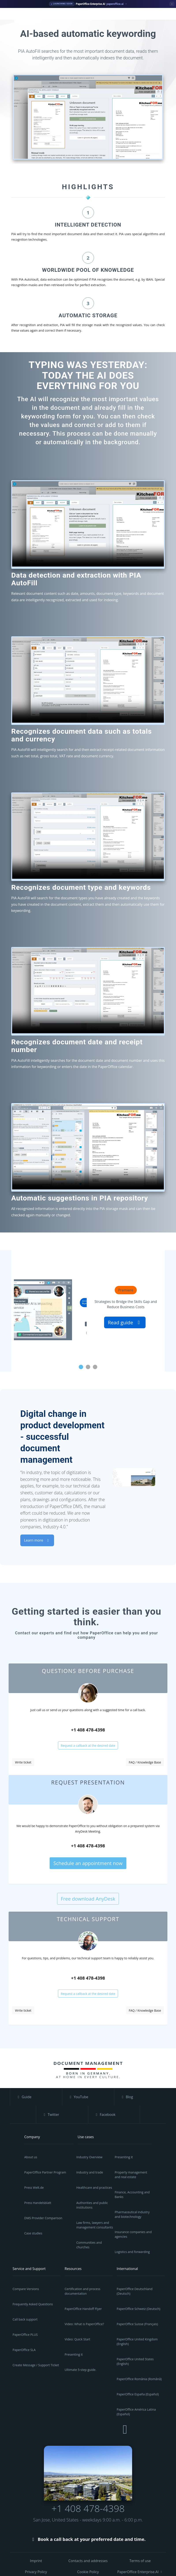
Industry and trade (89, 2172)
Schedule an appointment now (87, 1863)
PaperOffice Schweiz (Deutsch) (138, 2309)
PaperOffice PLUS (25, 2334)
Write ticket (23, 1762)
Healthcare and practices (94, 2187)
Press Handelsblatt (37, 2203)
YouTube (81, 2096)
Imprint (36, 2560)
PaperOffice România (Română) (139, 2379)
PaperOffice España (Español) (138, 2394)
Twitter (53, 2114)
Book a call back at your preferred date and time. (88, 2539)
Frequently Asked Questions (33, 2304)
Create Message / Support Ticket (36, 2365)
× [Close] (172, 4)
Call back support (25, 2319)
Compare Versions (26, 2289)
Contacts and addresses (88, 2560)
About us (30, 2157)
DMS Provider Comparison (43, 2218)
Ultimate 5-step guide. (80, 2370)
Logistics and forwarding (132, 2252)
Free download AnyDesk (88, 1898)
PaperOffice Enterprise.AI (140, 2571)
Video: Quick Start (77, 2339)
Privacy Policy (36, 2571)
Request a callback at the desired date (88, 1745)
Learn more (37, 1540)
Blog (129, 2096)
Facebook (107, 2114)
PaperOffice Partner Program (45, 2172)
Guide (26, 2096)
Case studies (33, 2233)
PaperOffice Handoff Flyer (83, 2309)
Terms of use (140, 2560)
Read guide (125, 1322)
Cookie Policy (88, 2571)
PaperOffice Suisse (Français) (137, 2324)
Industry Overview (89, 2157)
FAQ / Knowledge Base (145, 1762)
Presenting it (124, 2157)
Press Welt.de (34, 2187)
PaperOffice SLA (24, 2350)
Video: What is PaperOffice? (84, 2324)
